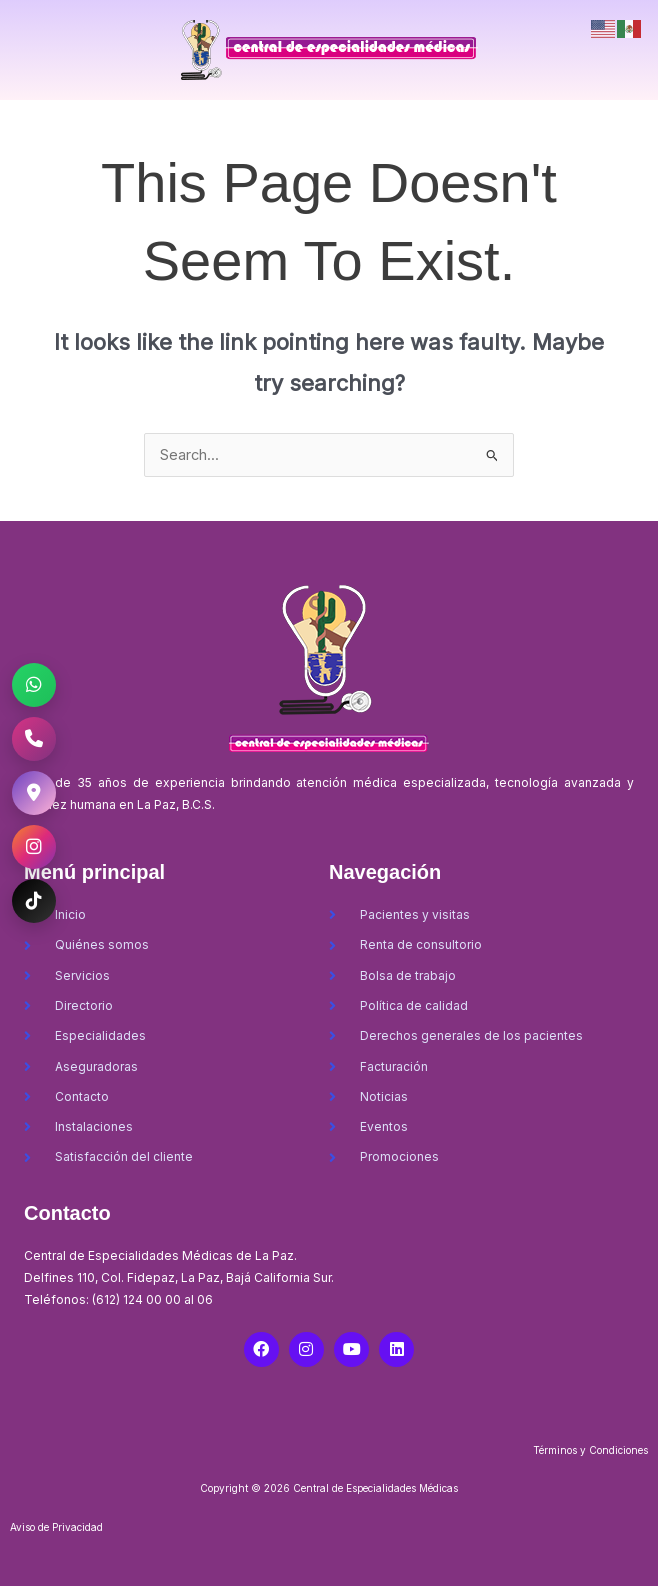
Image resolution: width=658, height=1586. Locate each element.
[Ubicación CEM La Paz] (34, 793)
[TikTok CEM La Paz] (34, 901)
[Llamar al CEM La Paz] (34, 739)
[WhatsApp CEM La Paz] (34, 685)
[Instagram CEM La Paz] (34, 847)
